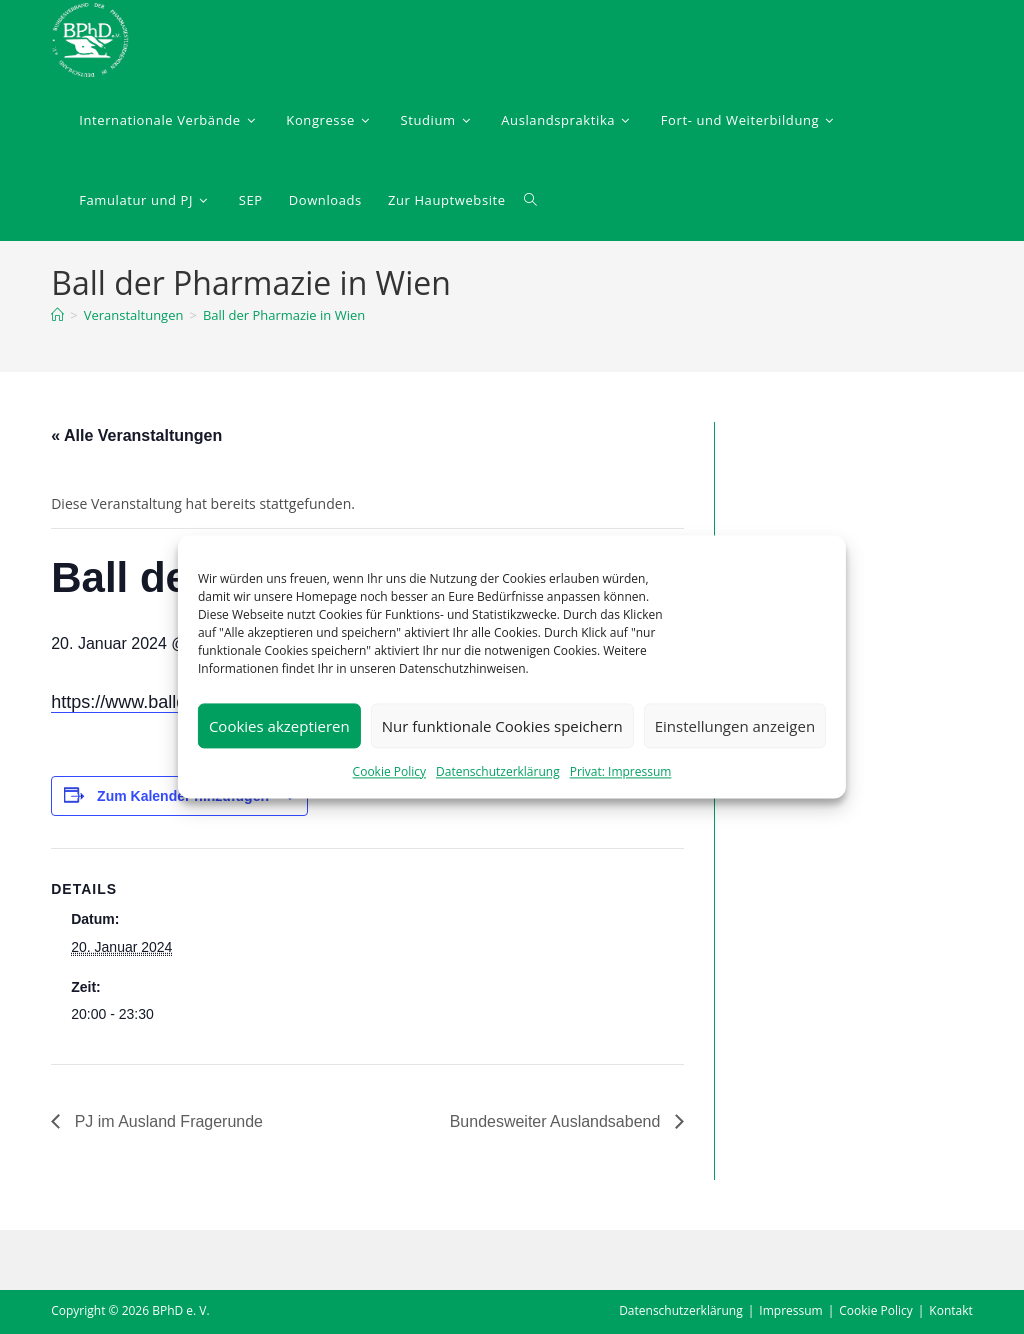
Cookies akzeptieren (279, 726)
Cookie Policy (389, 771)
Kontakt (950, 1310)
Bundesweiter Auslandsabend (556, 1121)
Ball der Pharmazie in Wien (284, 315)
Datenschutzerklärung (498, 771)
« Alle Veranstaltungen (136, 435)
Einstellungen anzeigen (735, 726)
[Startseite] (57, 315)
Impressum (790, 1310)
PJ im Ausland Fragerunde (166, 1121)
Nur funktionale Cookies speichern (502, 726)
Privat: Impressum (621, 771)
